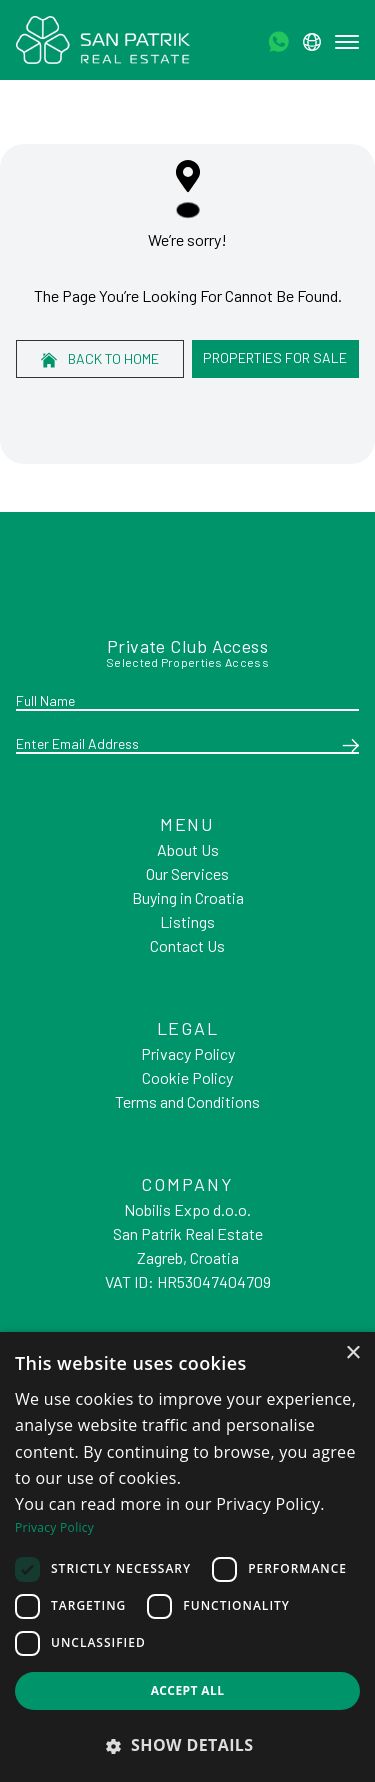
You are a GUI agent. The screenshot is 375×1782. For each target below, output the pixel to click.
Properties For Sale (275, 357)
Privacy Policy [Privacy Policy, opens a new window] (54, 1527)
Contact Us (187, 945)
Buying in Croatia (188, 897)
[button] (187, 1745)
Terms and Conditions (187, 1101)
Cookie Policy (187, 1077)
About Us (188, 849)
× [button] (352, 1353)
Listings (187, 921)
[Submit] (347, 745)
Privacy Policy (188, 1053)
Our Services (187, 873)
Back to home (100, 359)
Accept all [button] (188, 1690)
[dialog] (187, 1557)
